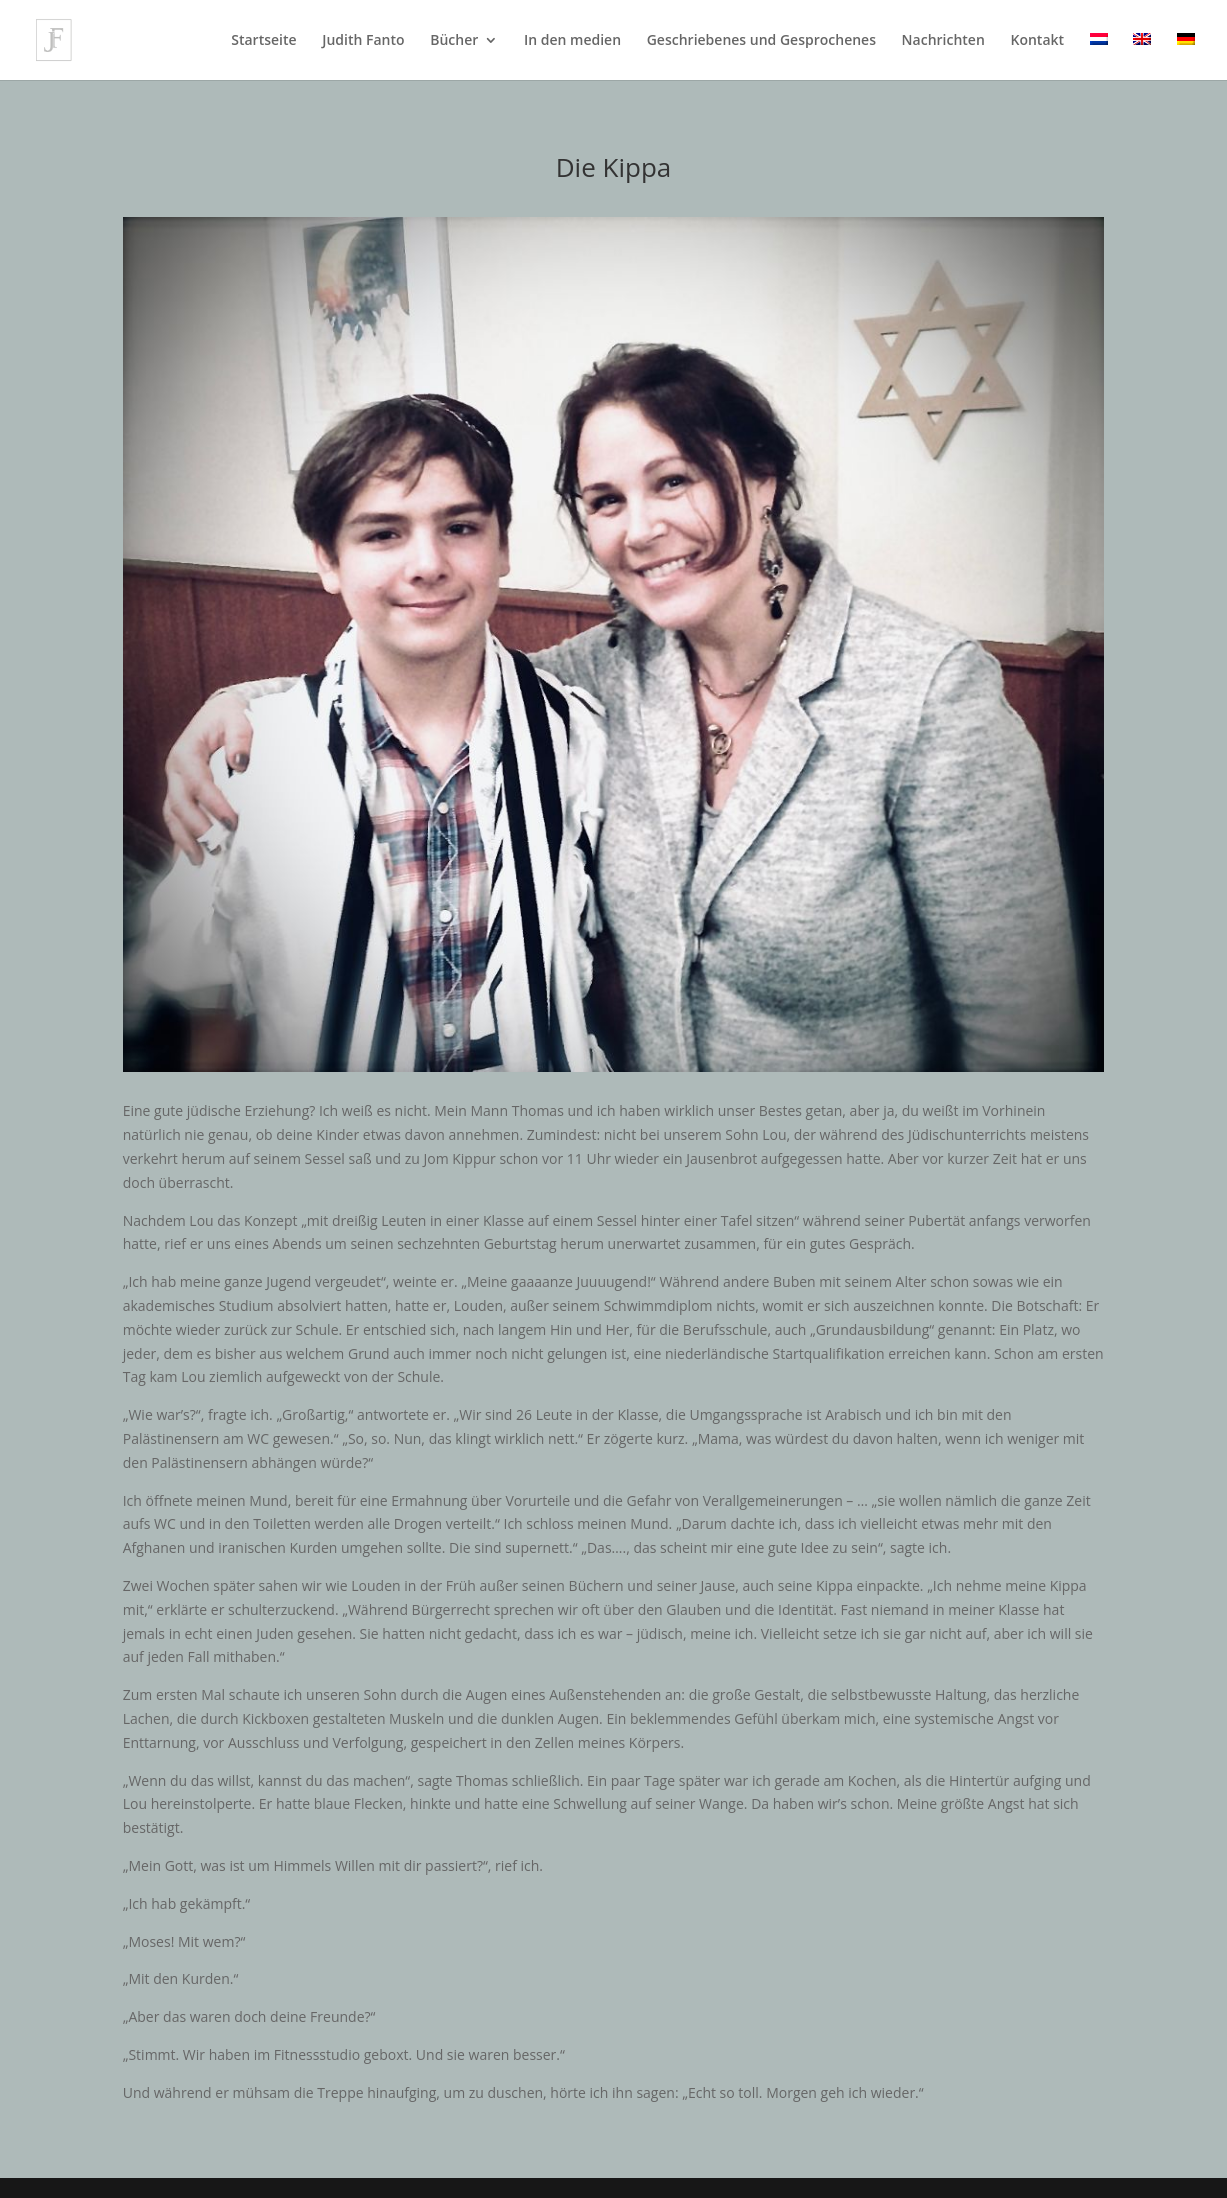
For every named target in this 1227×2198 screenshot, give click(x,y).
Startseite (263, 41)
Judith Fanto (363, 41)
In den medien (572, 41)
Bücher (454, 41)
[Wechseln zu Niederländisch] (1099, 56)
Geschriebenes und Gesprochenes (761, 41)
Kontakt (1037, 41)
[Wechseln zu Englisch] (1142, 56)
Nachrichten (943, 41)
